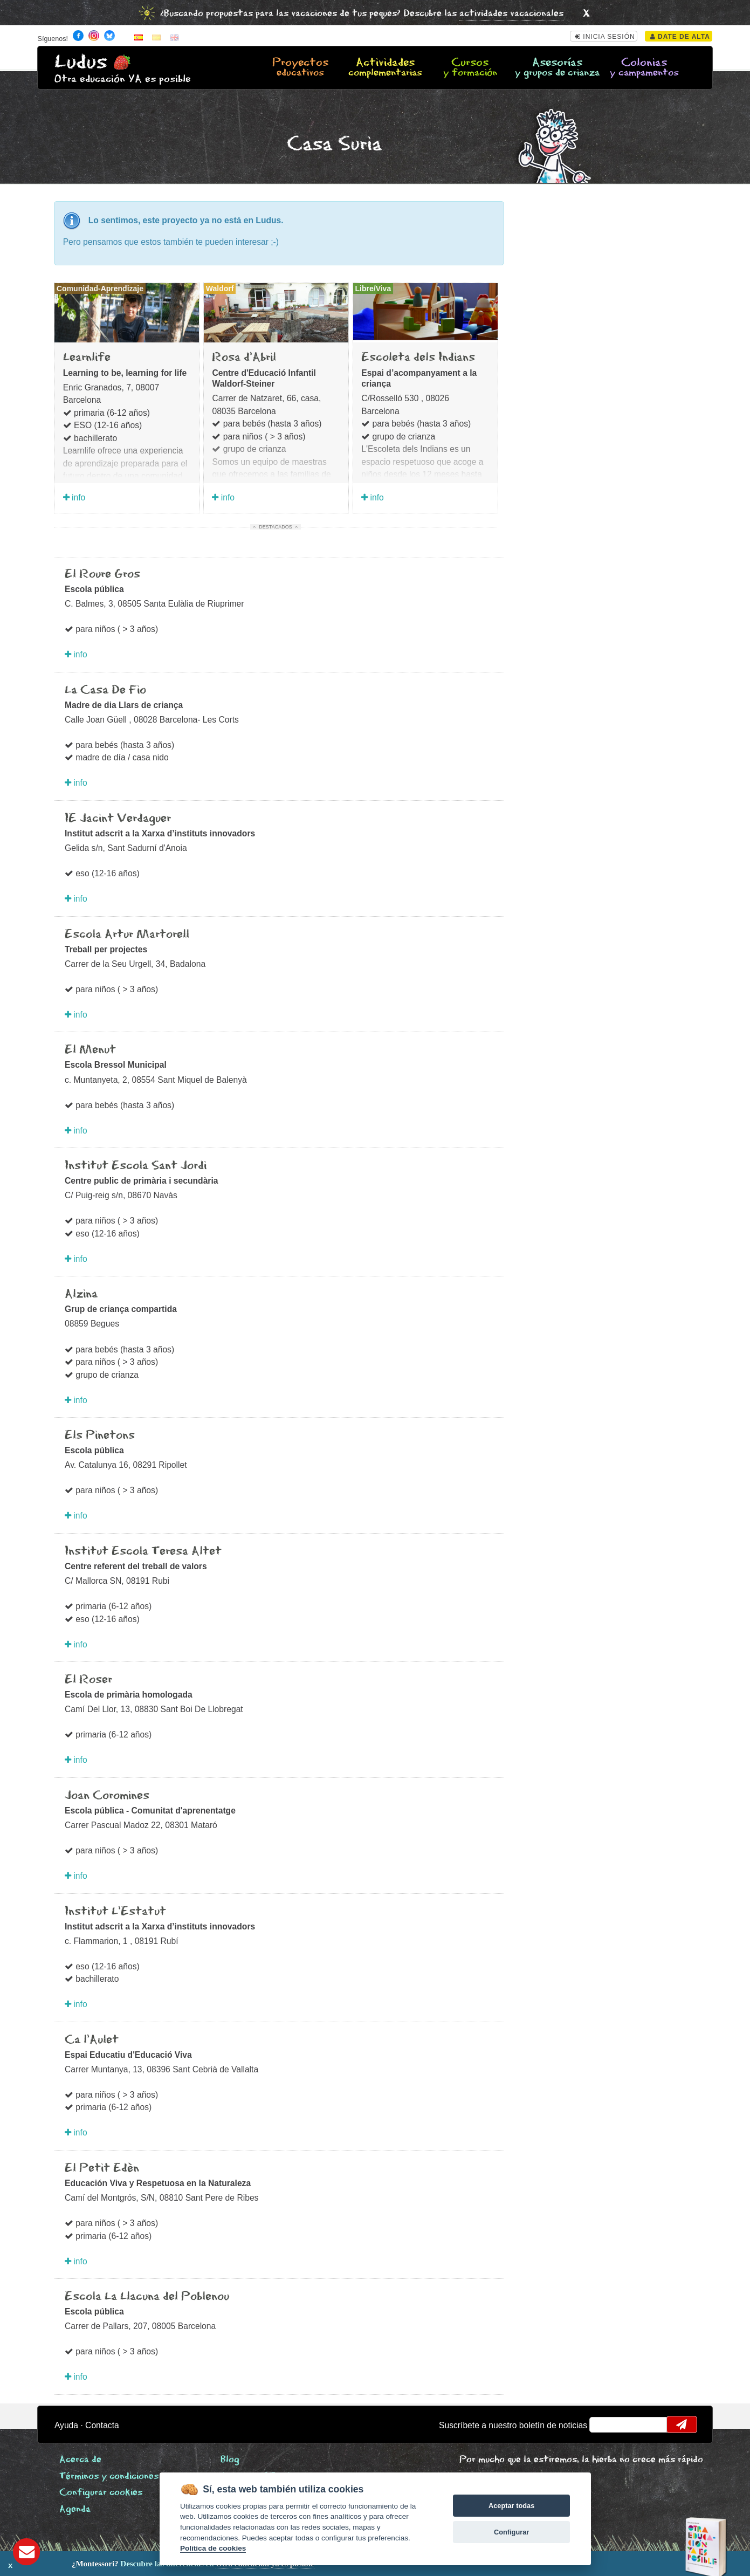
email (604, 2424)
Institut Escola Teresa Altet (143, 1551)
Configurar (511, 2532)
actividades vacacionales (511, 14)
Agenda (75, 2509)
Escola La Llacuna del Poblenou (147, 2296)
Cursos (470, 68)
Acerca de (80, 2460)
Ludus (80, 62)
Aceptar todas (511, 2506)
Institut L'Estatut (115, 1911)
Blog (230, 2460)
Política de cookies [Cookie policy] (213, 2548)
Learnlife (87, 357)
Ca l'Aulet (92, 2040)
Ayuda (66, 2425)
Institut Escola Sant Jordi (136, 1165)
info (74, 497)
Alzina (81, 1294)
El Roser (88, 1679)
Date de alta (680, 36)
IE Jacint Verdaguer (118, 818)
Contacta (102, 2425)
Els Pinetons (100, 1435)
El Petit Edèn (102, 2168)
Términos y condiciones (109, 2476)
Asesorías (557, 68)
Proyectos (300, 68)
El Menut (90, 1049)
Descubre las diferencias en (126, 2563)
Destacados (275, 527)
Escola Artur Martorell (127, 934)
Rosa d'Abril (244, 357)
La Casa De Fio (105, 690)
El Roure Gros (102, 574)
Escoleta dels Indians (418, 357)
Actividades (385, 68)
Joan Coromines (107, 1795)
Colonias (644, 68)
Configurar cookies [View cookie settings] (100, 2492)
